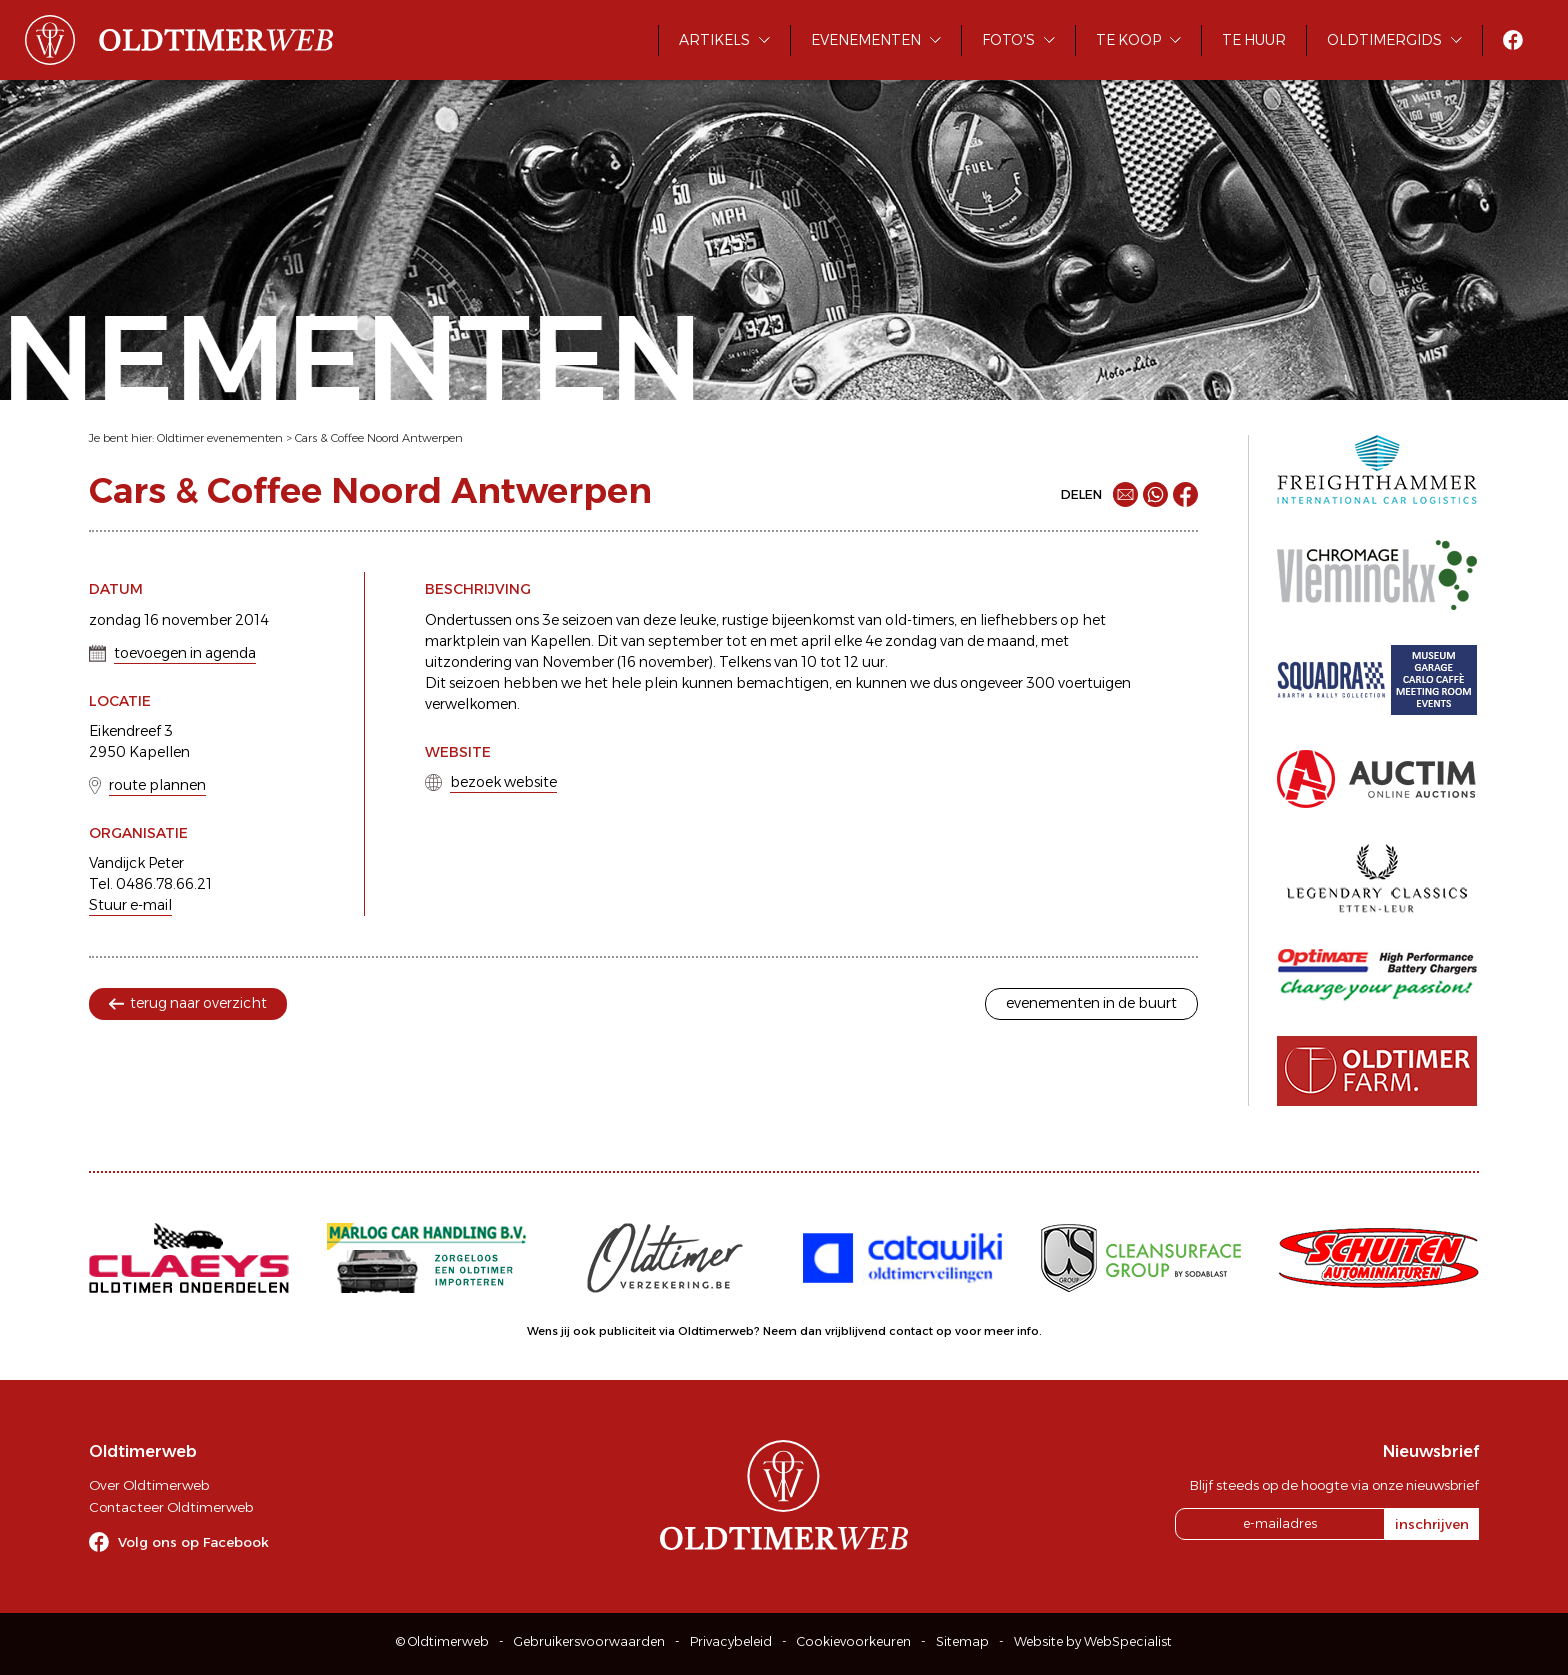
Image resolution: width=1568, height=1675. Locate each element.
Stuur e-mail (130, 905)
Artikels (714, 40)
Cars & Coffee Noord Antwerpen (379, 438)
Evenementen (866, 40)
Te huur (1254, 40)
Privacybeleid (731, 1641)
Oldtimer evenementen (220, 438)
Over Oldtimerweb (149, 1485)
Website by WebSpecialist (1093, 1641)
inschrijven (1432, 1524)
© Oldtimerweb (442, 1641)
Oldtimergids (1384, 40)
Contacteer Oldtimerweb (171, 1507)
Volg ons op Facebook (193, 1542)
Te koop (1128, 40)
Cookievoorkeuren (854, 1641)
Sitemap (962, 1641)
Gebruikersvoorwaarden (589, 1641)
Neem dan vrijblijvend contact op (857, 1331)
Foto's (1008, 40)
